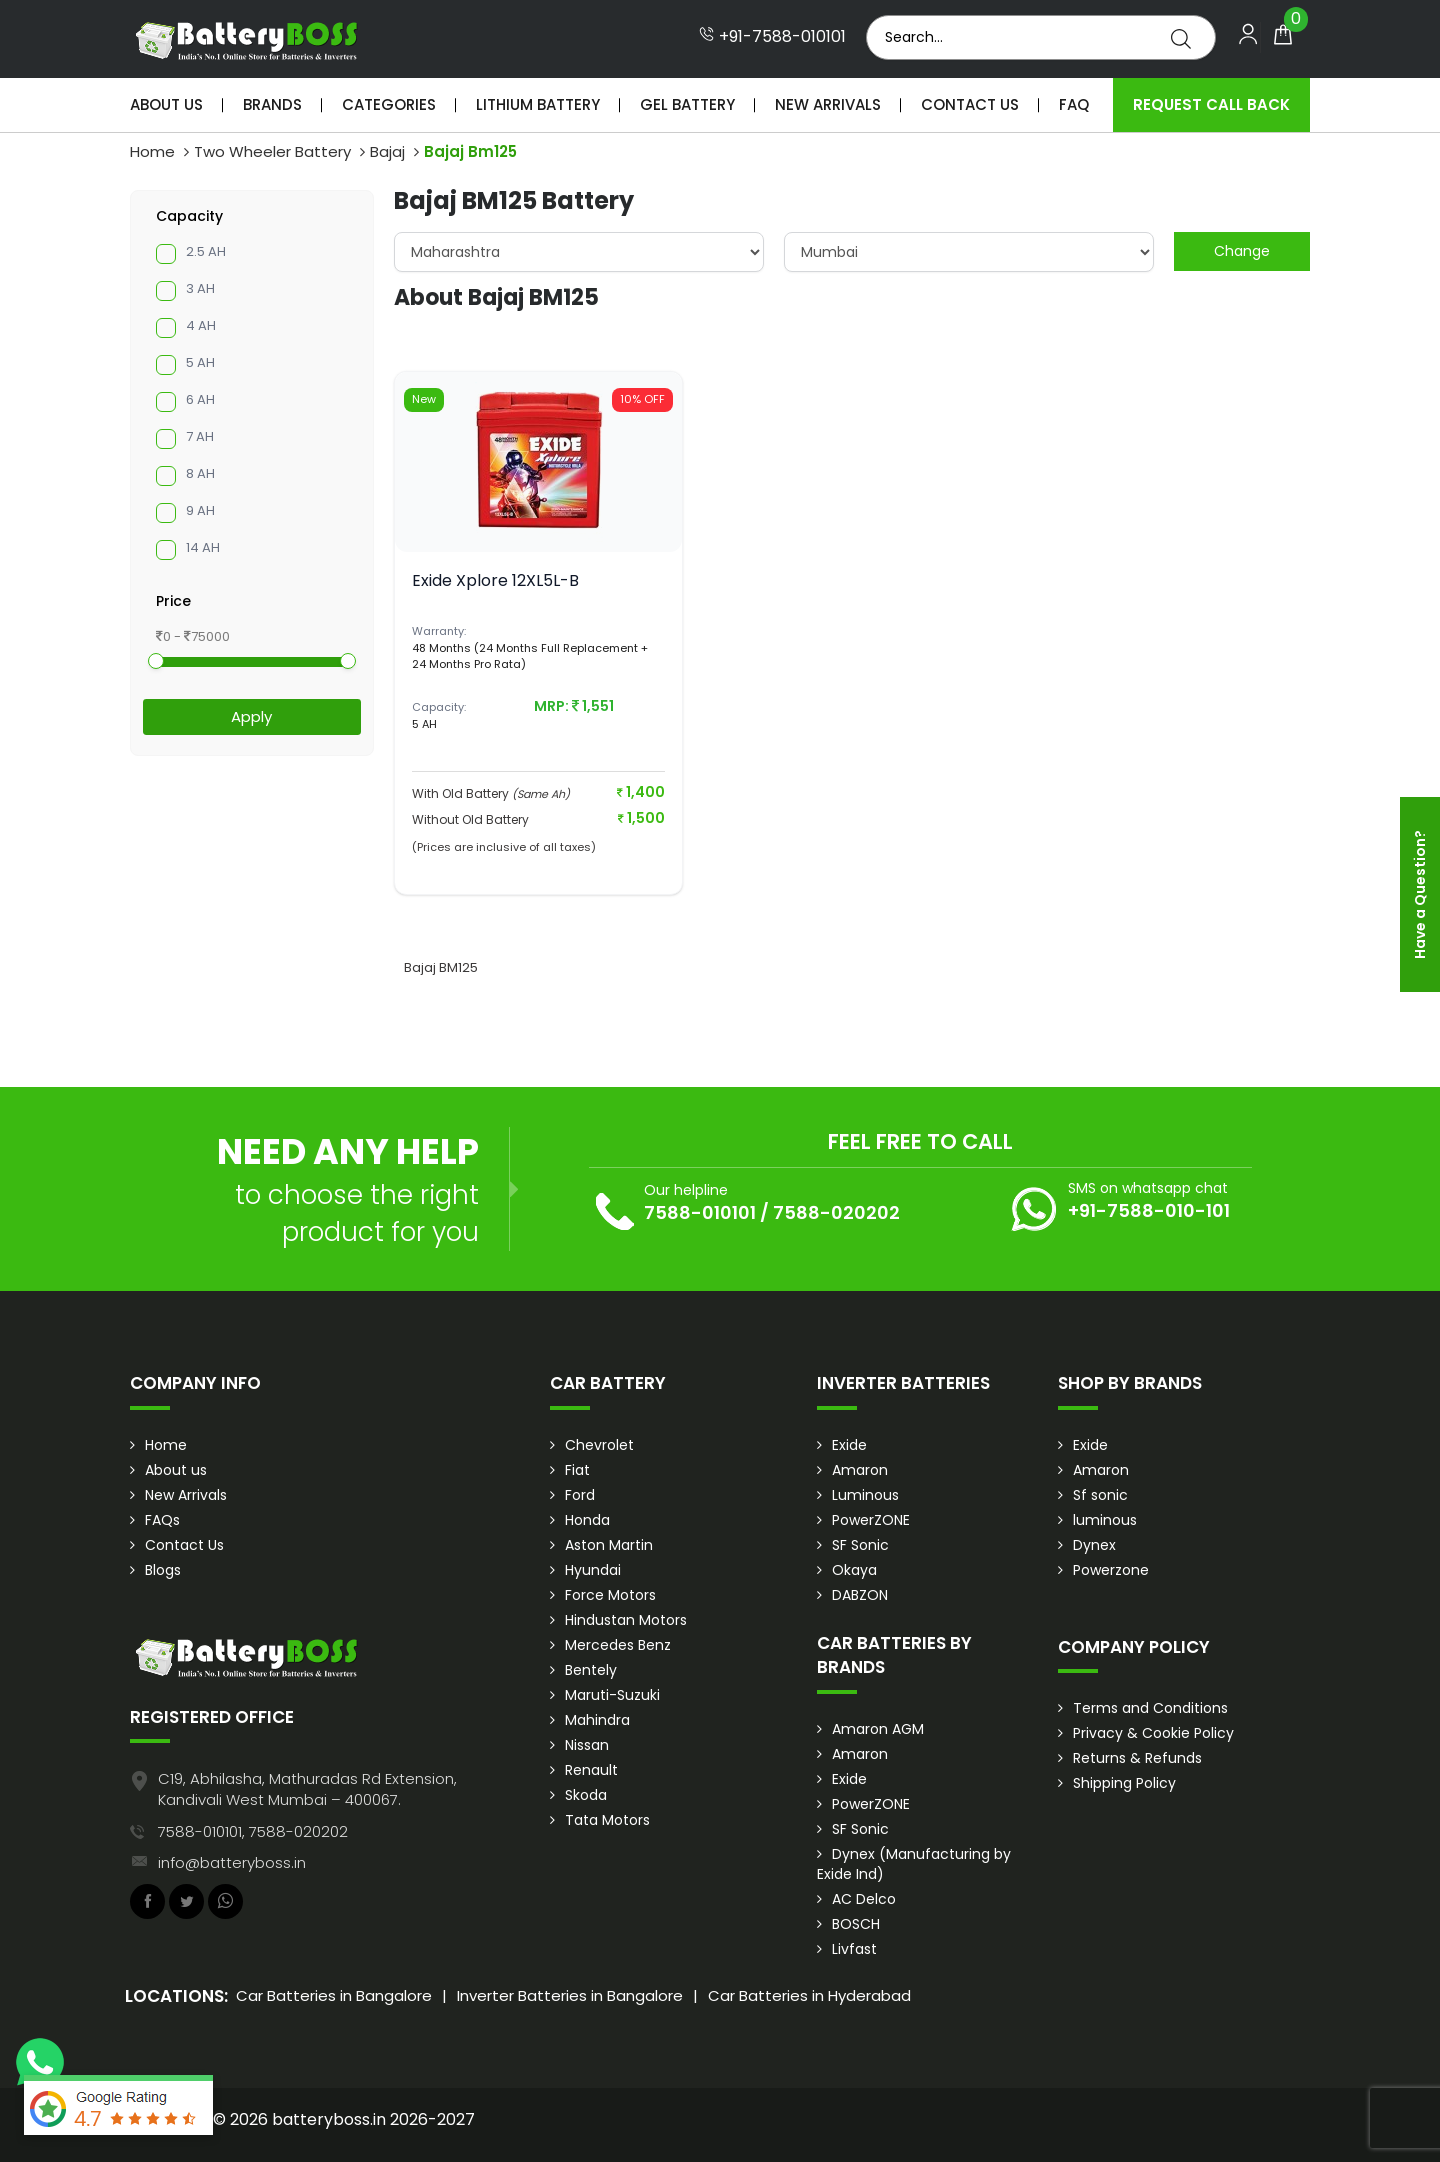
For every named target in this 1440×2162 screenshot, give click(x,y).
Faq (1074, 104)
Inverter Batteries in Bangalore (570, 1995)
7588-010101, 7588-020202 (253, 1831)
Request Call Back (1211, 104)
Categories (389, 104)
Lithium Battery (538, 104)
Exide (849, 1445)
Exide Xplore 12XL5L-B (495, 580)
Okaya (854, 1570)
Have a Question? (1420, 894)
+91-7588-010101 (772, 37)
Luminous (865, 1495)
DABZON (860, 1595)
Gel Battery (687, 104)
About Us (166, 104)
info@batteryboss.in (232, 1862)
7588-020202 (836, 1212)
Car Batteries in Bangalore (334, 1995)
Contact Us (970, 104)
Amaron (860, 1470)
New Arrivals (828, 104)
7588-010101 (700, 1212)
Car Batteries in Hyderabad (809, 1995)
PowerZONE (871, 1520)
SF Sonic (860, 1545)
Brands (272, 104)
